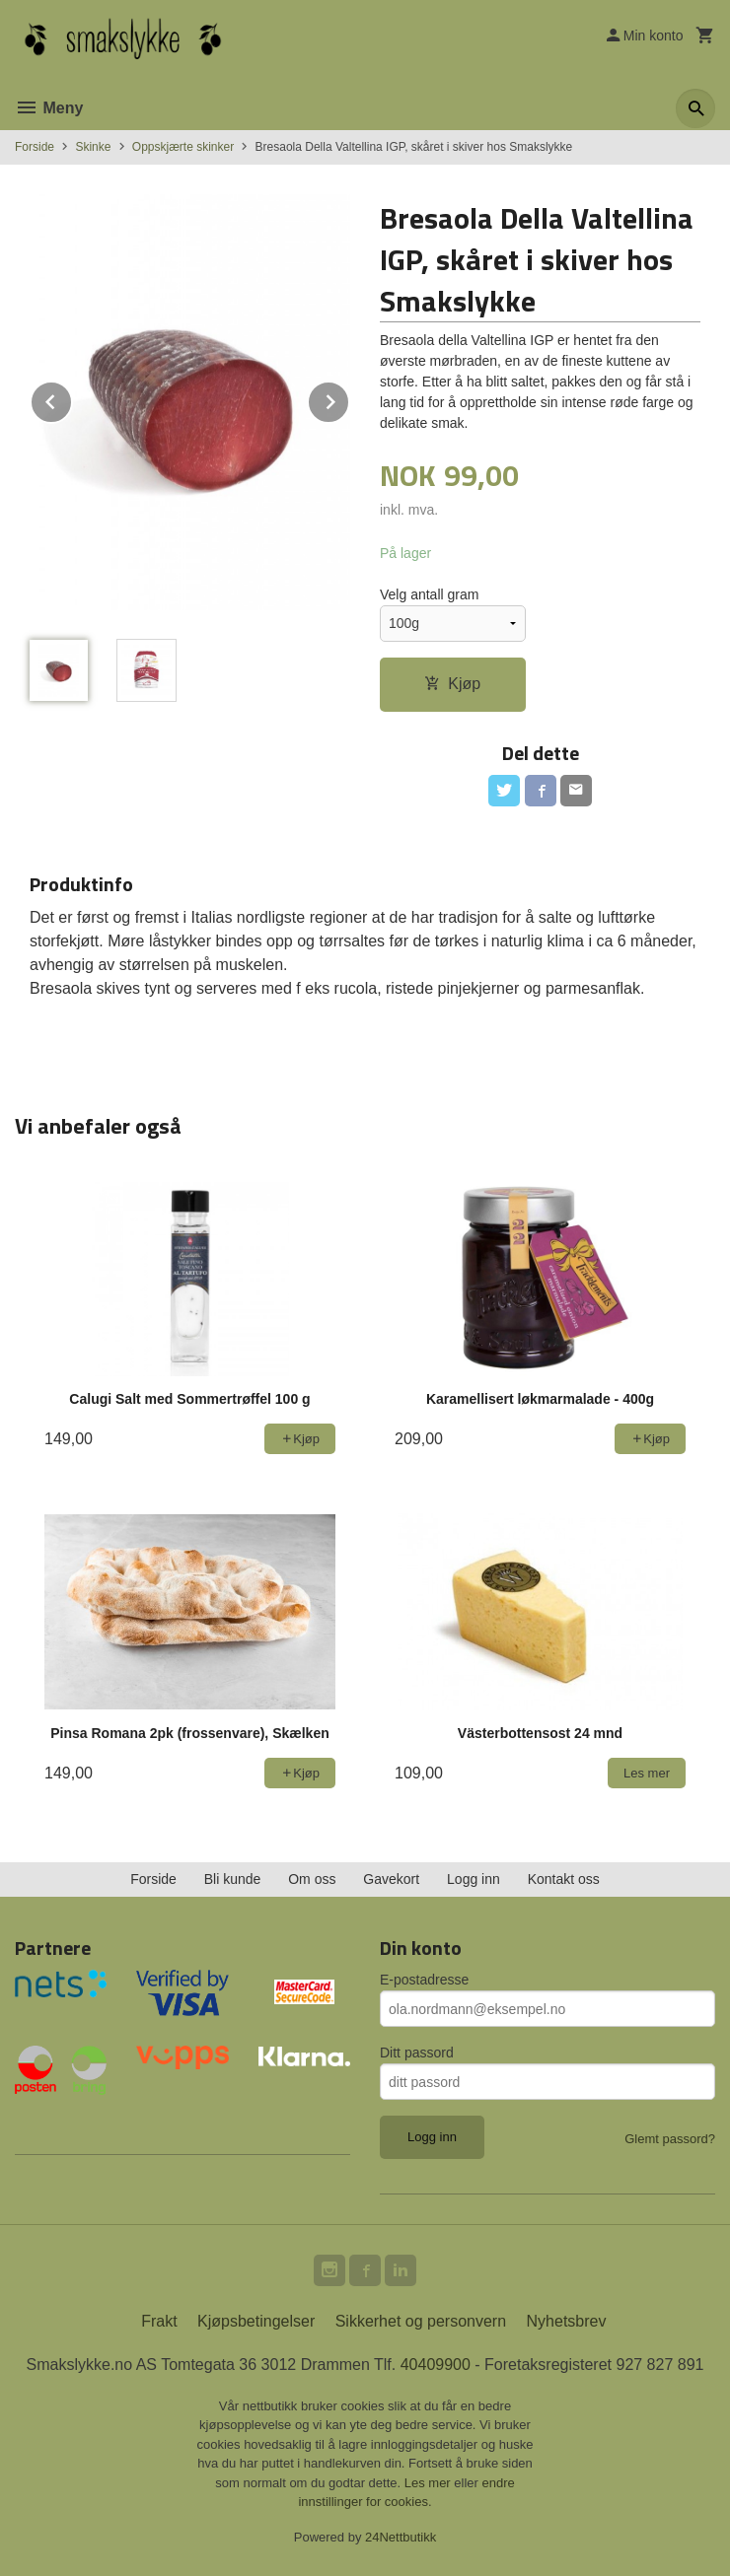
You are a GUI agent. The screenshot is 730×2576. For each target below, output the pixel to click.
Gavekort (391, 1879)
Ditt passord (417, 2052)
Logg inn (473, 1879)
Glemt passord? (669, 2138)
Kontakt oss (564, 1879)
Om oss (311, 1879)
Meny (49, 108)
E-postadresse (424, 1979)
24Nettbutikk (400, 2537)
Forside (34, 147)
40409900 (436, 2364)
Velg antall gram (429, 594)
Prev (72, 398)
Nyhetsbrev (567, 2321)
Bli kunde (232, 1879)
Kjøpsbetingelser (256, 2321)
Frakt (159, 2321)
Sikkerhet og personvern (420, 2321)
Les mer (429, 2482)
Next (349, 398)
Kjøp (452, 683)
